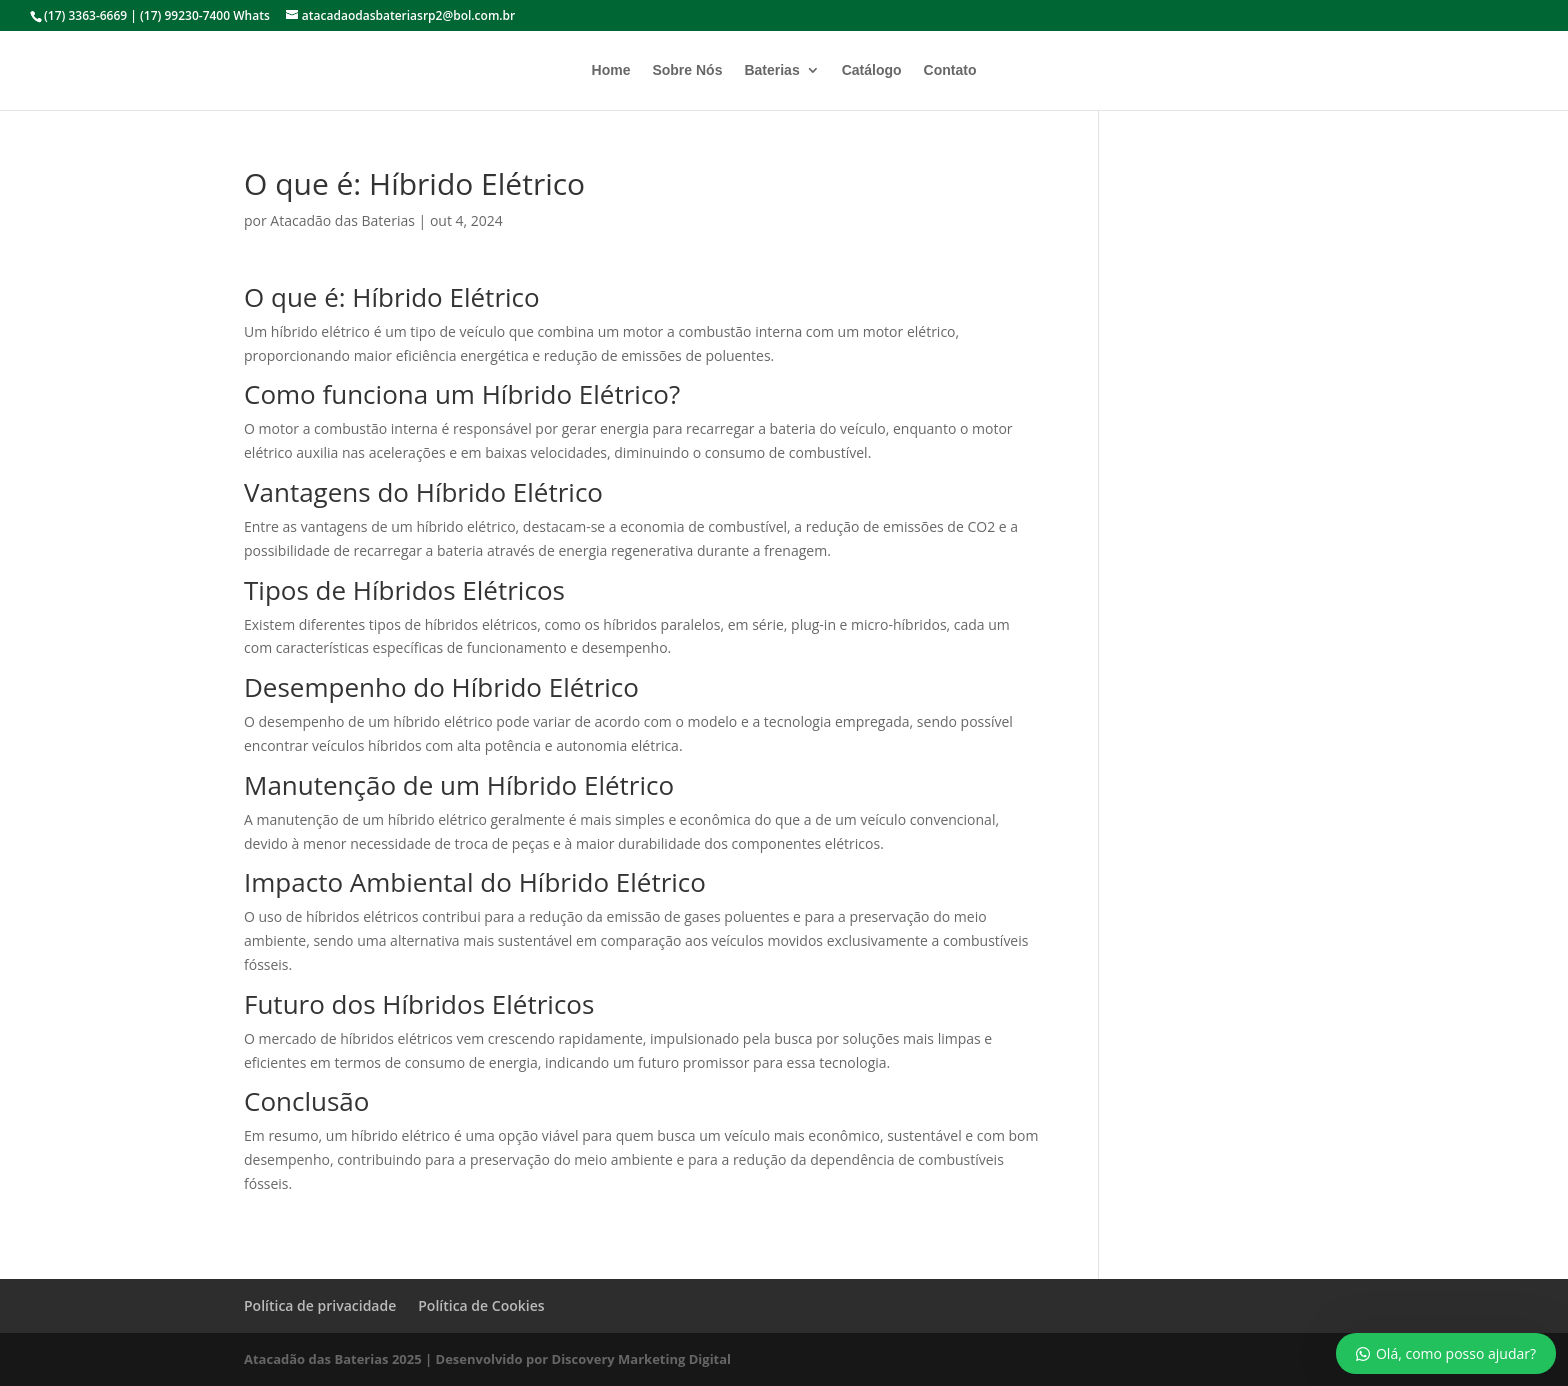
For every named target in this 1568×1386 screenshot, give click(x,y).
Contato (950, 70)
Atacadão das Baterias (342, 220)
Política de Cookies (481, 1305)
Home (611, 70)
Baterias (771, 70)
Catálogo (872, 70)
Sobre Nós (687, 70)
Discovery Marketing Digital (642, 1359)
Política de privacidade (320, 1305)
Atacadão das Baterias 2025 (333, 1359)
